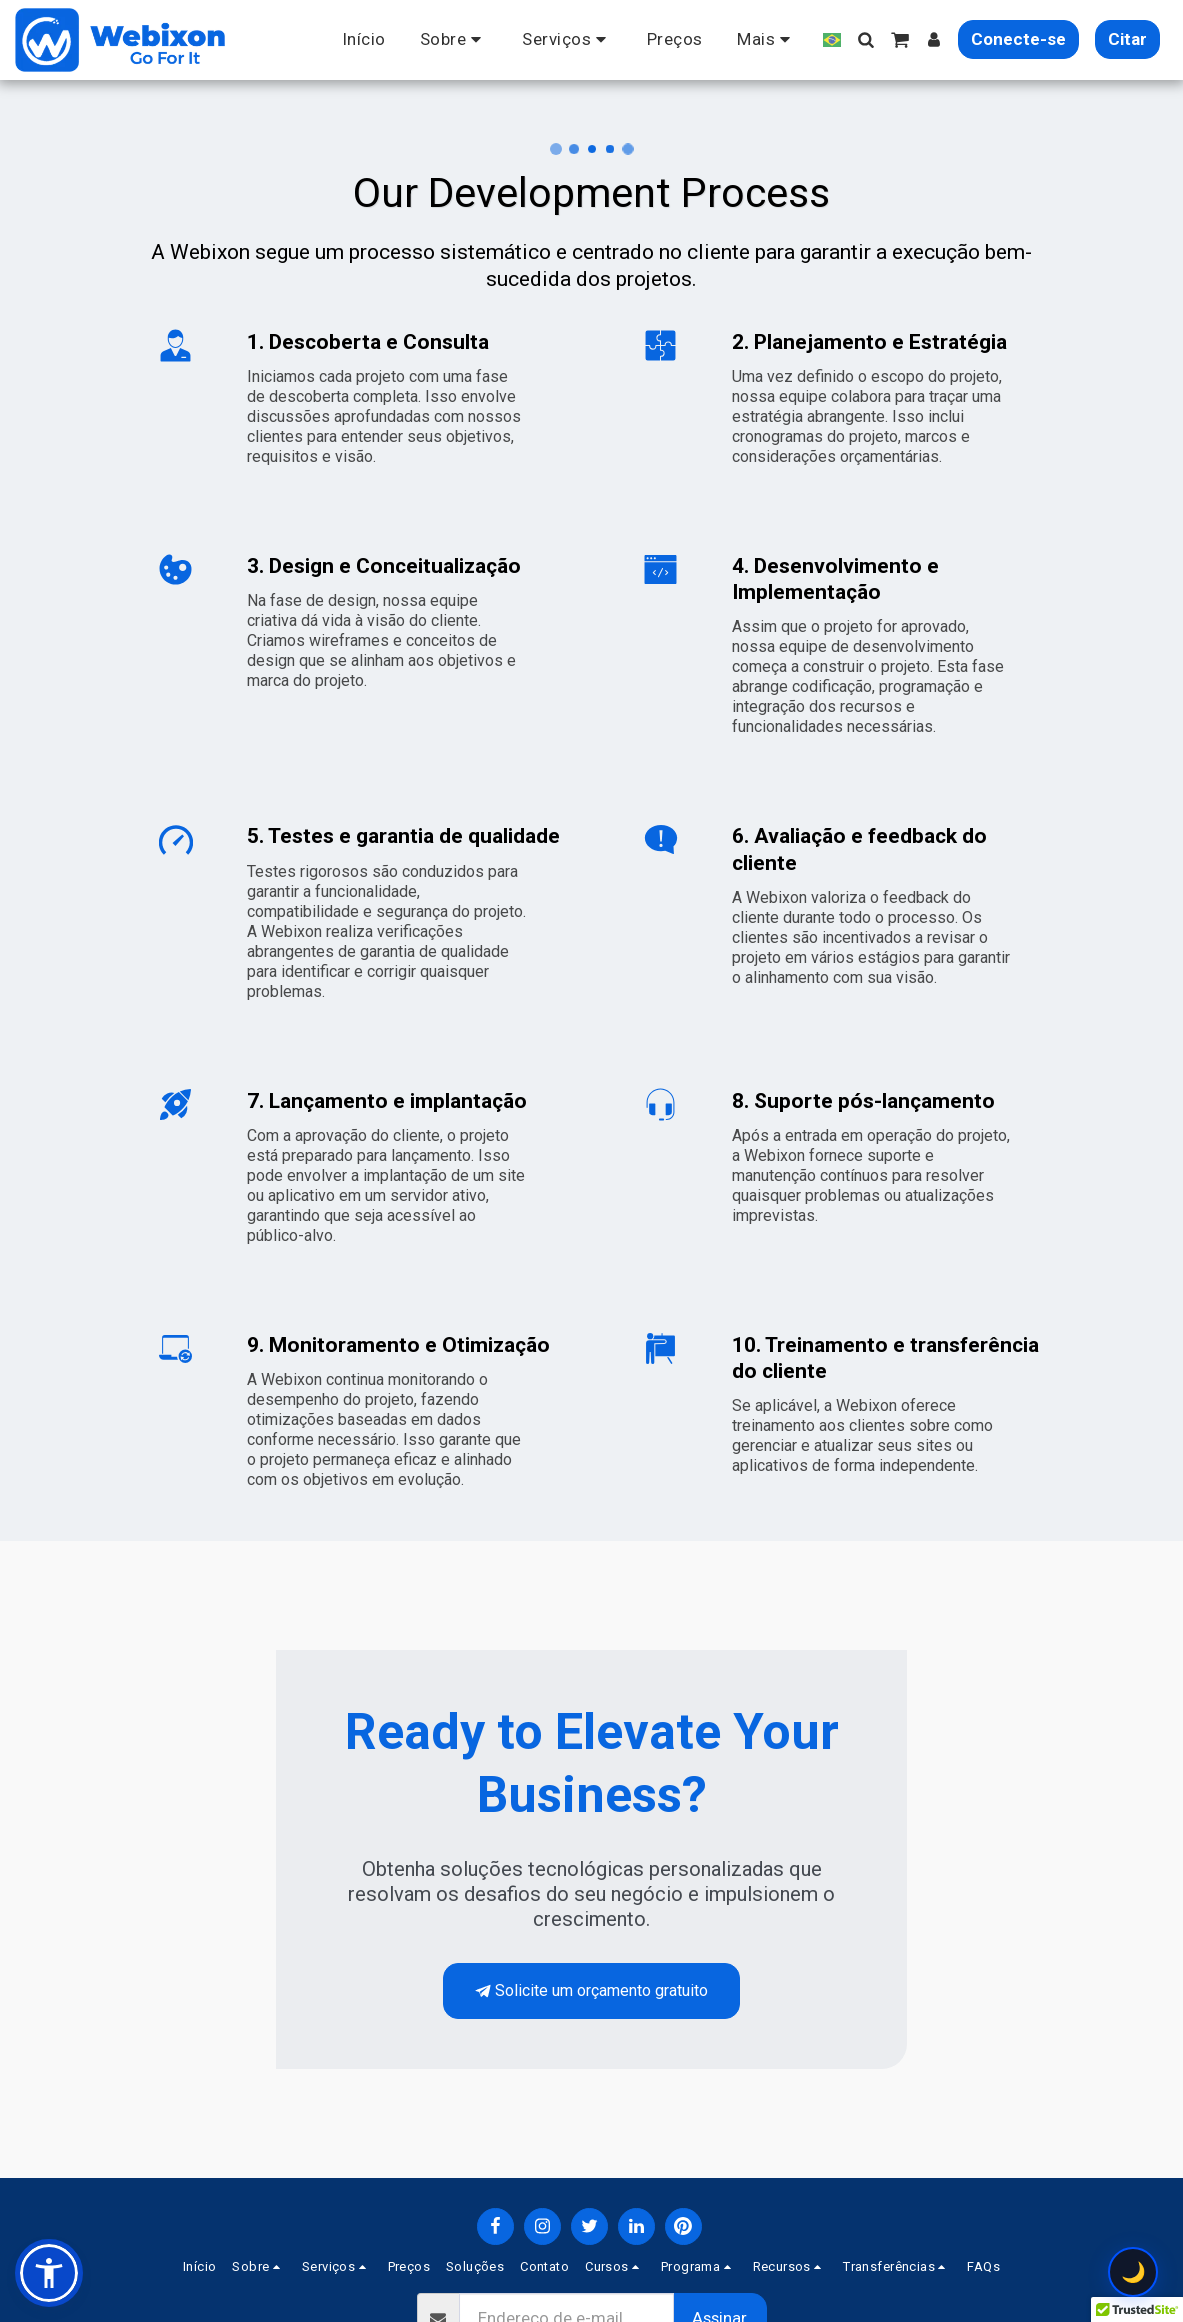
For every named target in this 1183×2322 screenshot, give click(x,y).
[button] (454, 40)
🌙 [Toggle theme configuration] (1133, 2272)
